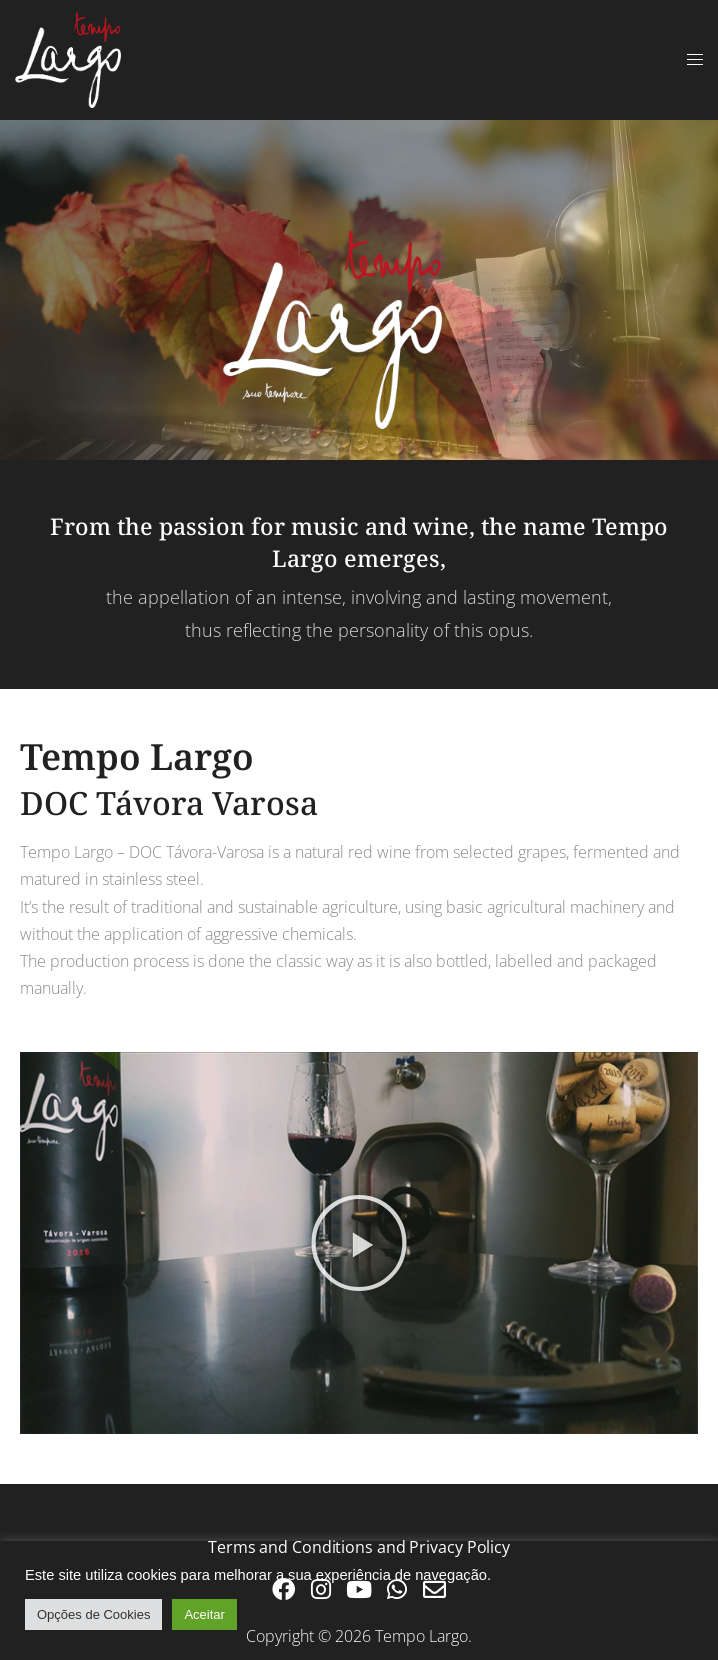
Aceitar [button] (204, 1614)
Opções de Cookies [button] (93, 1614)
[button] (359, 1243)
